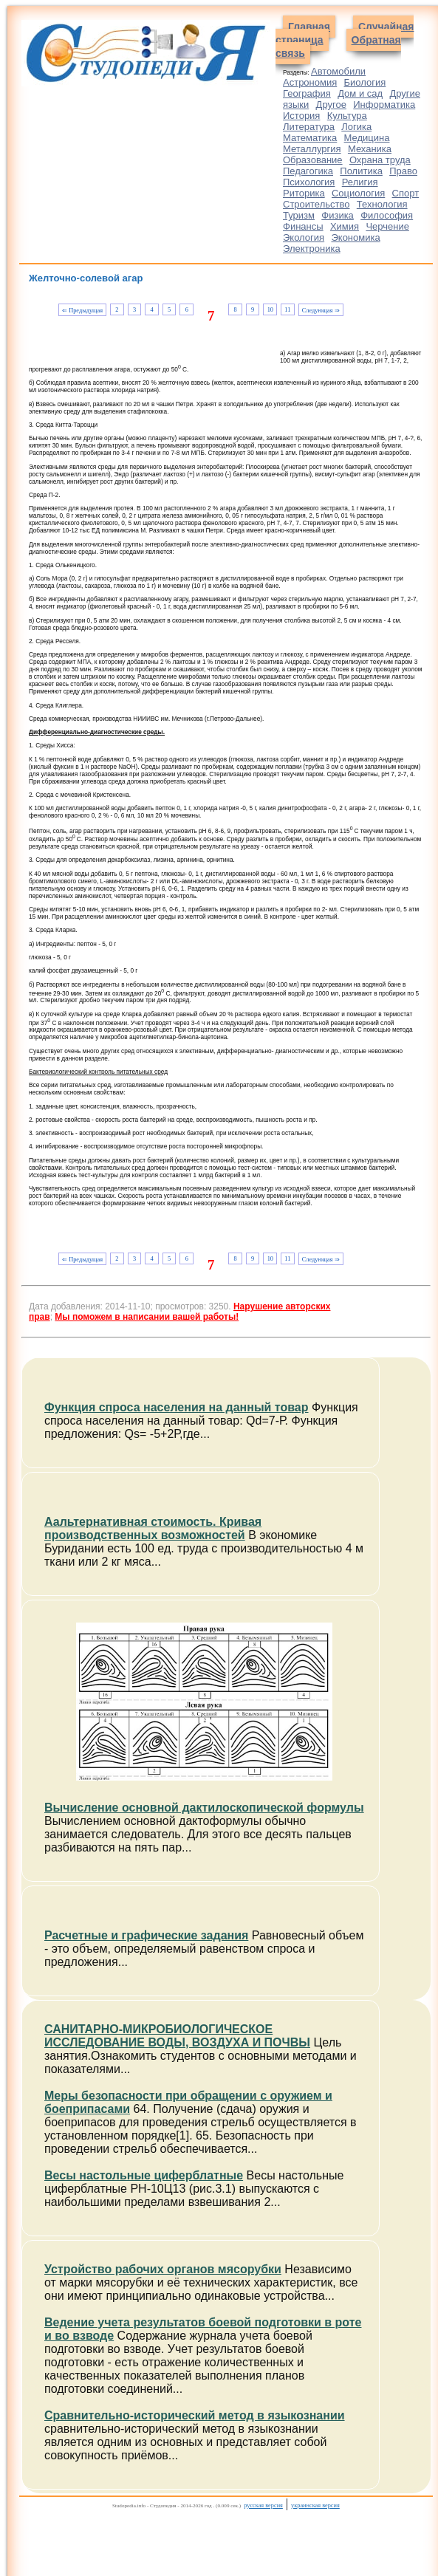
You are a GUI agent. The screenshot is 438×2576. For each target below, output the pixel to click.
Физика (337, 215)
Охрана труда (380, 159)
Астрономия (310, 82)
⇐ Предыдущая (82, 310)
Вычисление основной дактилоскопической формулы (204, 1807)
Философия (386, 215)
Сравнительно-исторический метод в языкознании (194, 2415)
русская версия (263, 2505)
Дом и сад (360, 93)
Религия (360, 182)
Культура (347, 115)
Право (403, 171)
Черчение (387, 226)
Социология (358, 193)
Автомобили (338, 71)
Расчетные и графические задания (146, 1935)
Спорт (406, 193)
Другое (331, 104)
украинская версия (315, 2505)
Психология (309, 182)
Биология (365, 82)
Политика (361, 171)
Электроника (312, 248)
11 (287, 309)
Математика (310, 137)
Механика (369, 148)
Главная (309, 26)
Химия (344, 226)
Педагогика (308, 171)
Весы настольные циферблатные (143, 2175)
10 (270, 309)
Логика (356, 126)
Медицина (367, 137)
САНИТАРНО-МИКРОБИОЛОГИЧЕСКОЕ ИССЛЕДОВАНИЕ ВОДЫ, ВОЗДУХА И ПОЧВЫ (177, 2036)
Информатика (384, 104)
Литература (309, 126)
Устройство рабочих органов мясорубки (162, 2269)
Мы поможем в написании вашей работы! (147, 1317)
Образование (313, 159)
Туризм (299, 215)
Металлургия (312, 148)
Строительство (316, 204)
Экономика (355, 237)
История (301, 115)
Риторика (304, 193)
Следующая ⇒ (321, 310)
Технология (382, 204)
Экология (303, 237)
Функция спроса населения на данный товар (176, 1407)
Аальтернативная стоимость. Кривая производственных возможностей (152, 1528)
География (307, 93)
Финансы (303, 226)
